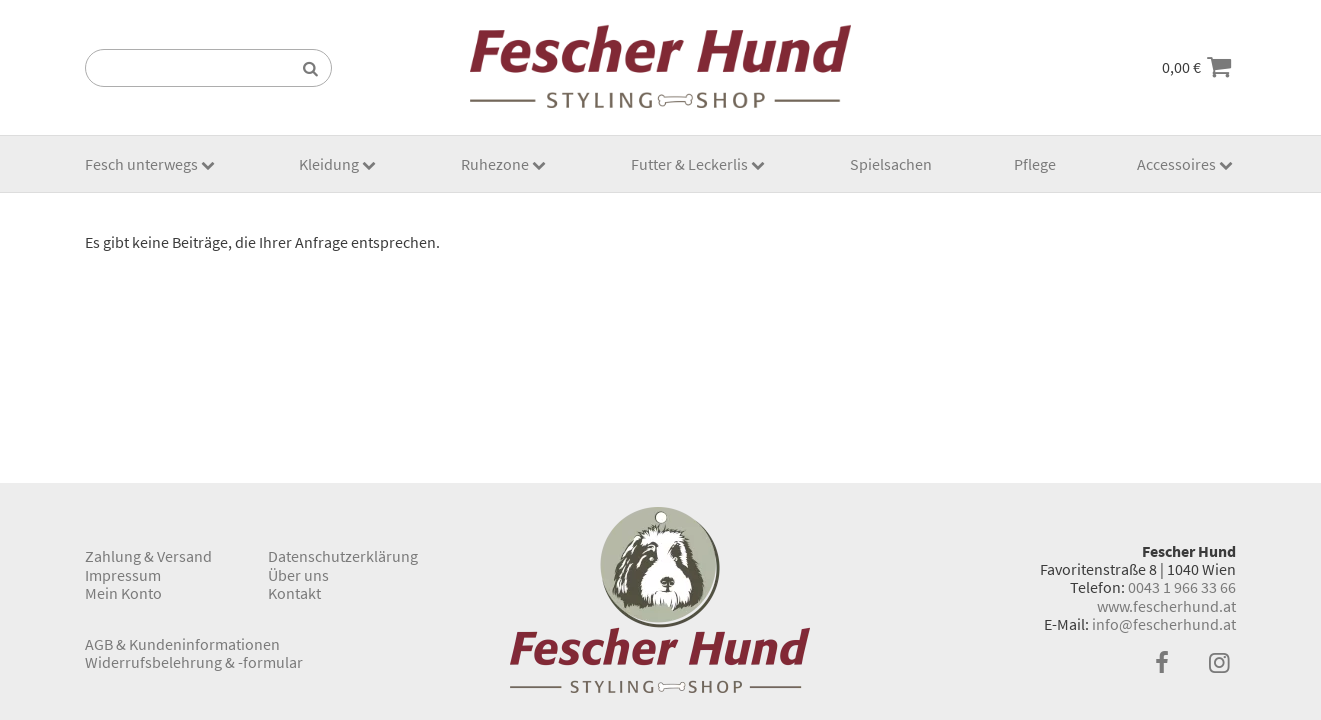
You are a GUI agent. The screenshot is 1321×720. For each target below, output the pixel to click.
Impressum (123, 575)
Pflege (1035, 164)
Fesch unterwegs (141, 164)
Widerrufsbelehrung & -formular (194, 662)
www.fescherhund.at (1166, 606)
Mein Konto (123, 593)
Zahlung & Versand (148, 556)
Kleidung (329, 164)
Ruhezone (495, 164)
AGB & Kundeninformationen (182, 644)
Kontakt (294, 593)
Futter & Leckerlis (689, 164)
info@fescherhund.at (1164, 624)
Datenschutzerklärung (343, 556)
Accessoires (1176, 164)
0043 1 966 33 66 (1182, 587)
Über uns (298, 575)
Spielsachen (891, 164)
